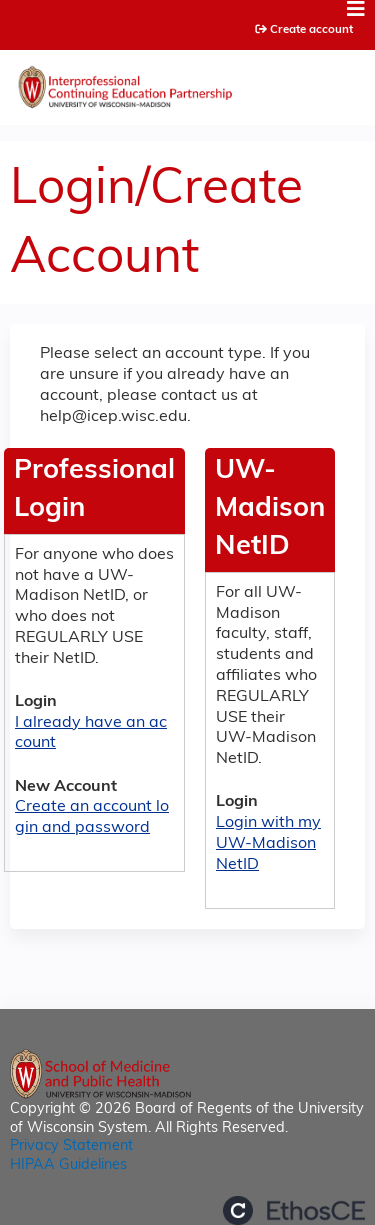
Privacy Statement (71, 1146)
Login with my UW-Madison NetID (268, 844)
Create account (311, 30)
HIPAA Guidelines (68, 1165)
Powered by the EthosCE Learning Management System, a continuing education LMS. (294, 1210)
